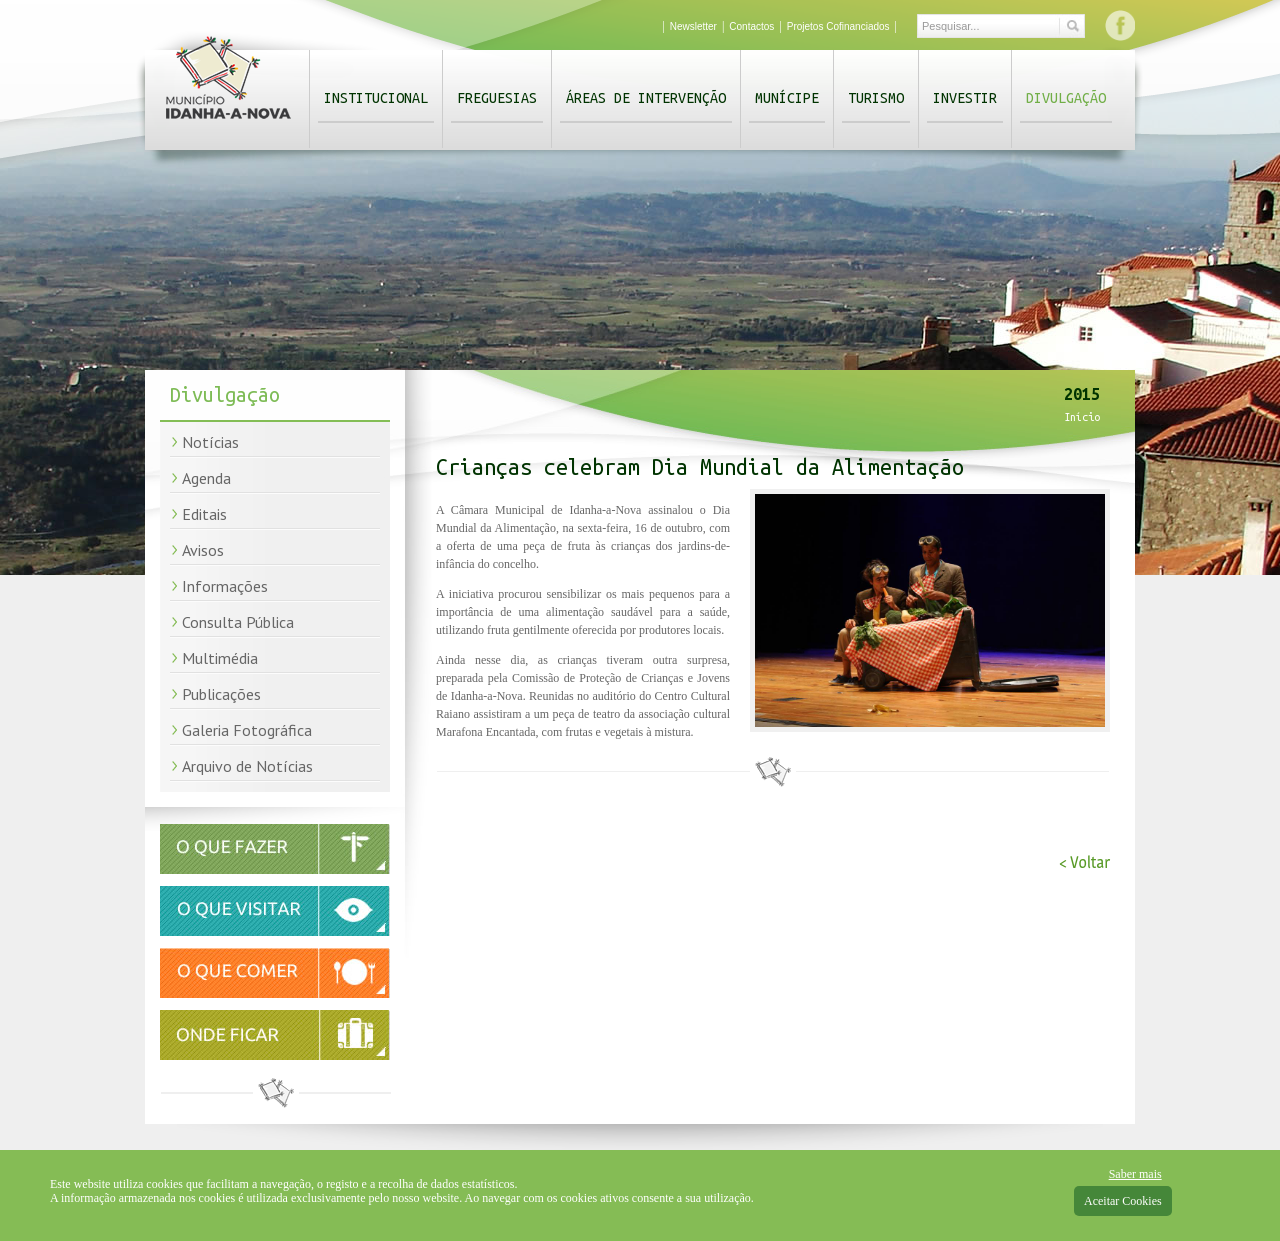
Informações (225, 586)
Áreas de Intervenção (646, 98)
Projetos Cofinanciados (838, 26)
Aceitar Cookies (1123, 1201)
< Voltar (1084, 862)
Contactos (751, 26)
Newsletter (693, 26)
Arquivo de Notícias (247, 766)
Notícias (210, 442)
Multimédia (220, 658)
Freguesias (497, 98)
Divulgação (1066, 98)
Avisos (203, 550)
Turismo (876, 98)
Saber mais (1135, 1174)
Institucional (376, 98)
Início (1082, 417)
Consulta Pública (238, 622)
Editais (204, 514)
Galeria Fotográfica (247, 730)
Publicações (221, 694)
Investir (965, 98)
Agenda (206, 478)
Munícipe (787, 98)
